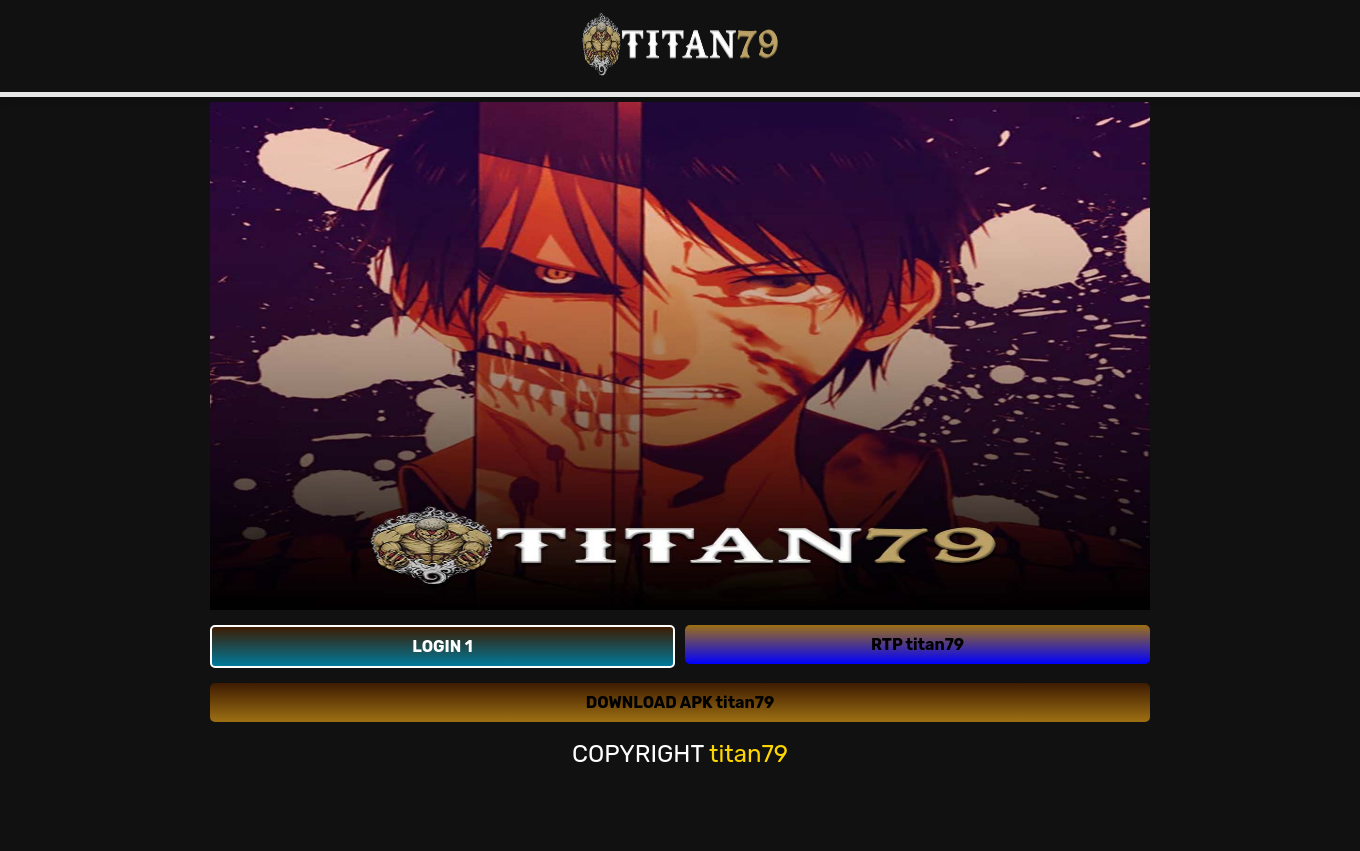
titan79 (748, 753)
